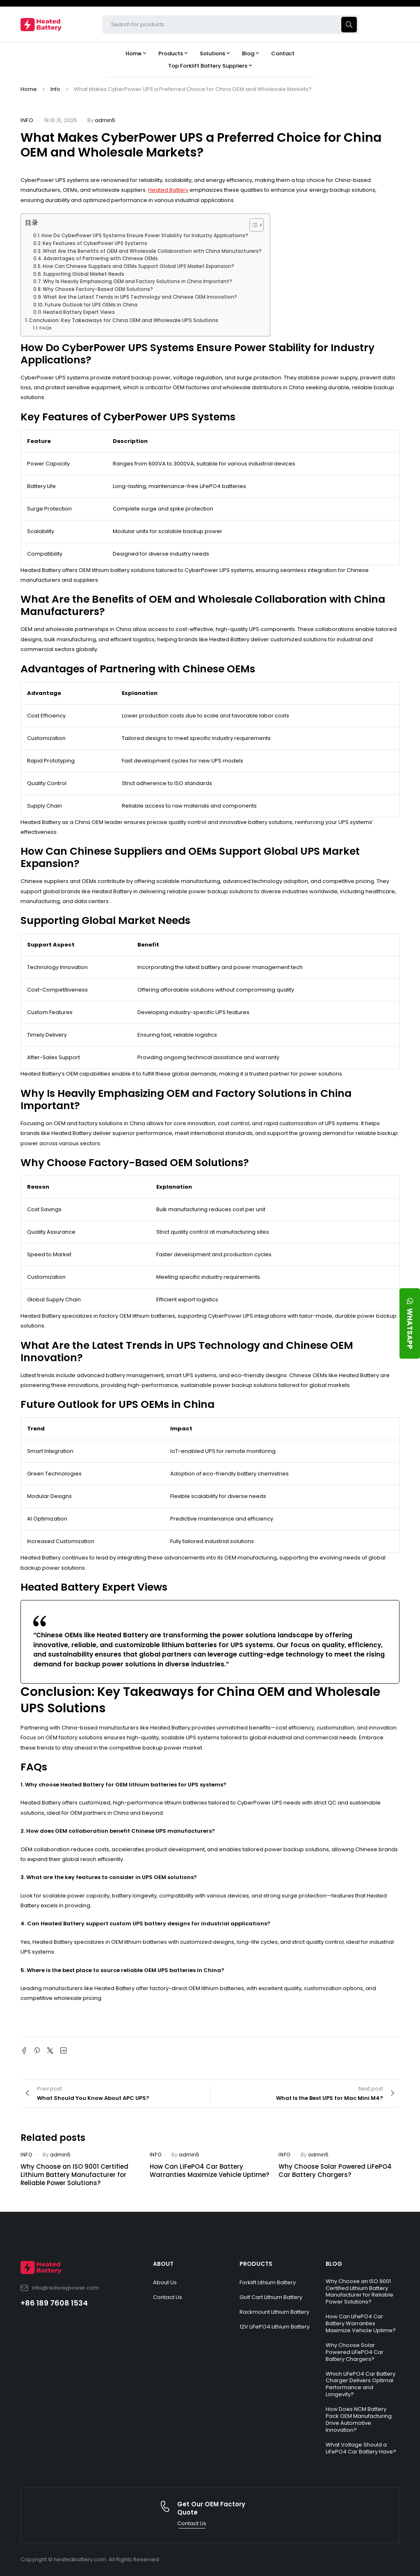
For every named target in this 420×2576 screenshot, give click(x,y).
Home (29, 89)
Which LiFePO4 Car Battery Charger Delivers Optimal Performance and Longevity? (360, 2384)
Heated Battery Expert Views (79, 312)
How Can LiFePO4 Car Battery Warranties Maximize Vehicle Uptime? (209, 2170)
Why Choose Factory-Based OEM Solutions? (98, 289)
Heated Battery (168, 190)
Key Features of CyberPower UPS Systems (95, 243)
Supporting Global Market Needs (83, 274)
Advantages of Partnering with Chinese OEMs (100, 258)
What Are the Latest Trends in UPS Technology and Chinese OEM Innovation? (140, 297)
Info (55, 89)
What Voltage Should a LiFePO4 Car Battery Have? (361, 2448)
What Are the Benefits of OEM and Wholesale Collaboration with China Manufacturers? (152, 251)
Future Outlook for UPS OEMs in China (91, 305)
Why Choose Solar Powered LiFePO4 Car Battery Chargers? (335, 2170)
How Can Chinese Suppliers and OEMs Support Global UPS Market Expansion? (138, 266)
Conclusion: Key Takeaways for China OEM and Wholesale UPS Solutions (123, 320)
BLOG (334, 2264)
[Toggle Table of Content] (252, 225)
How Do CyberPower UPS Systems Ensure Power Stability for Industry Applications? (144, 235)
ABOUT (163, 2264)
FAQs (45, 328)
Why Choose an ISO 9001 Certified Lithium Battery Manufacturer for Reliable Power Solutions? (74, 2174)
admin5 (105, 120)
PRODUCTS (256, 2264)
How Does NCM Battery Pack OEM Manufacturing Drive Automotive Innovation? (359, 2419)
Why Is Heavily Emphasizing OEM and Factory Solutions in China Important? (137, 281)
